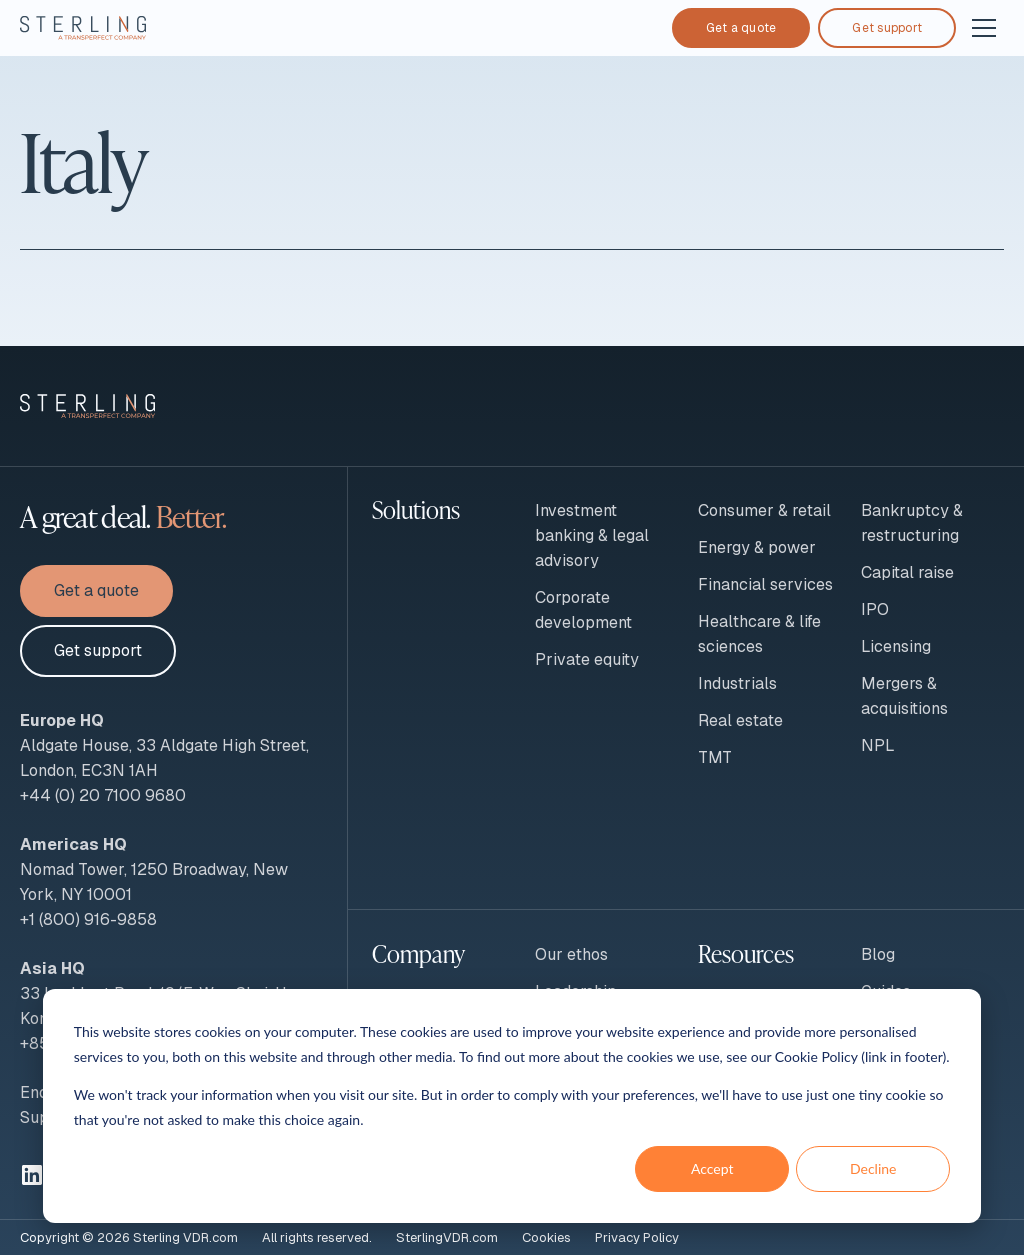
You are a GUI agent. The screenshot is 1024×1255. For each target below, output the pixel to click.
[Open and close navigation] (984, 28)
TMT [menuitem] (715, 757)
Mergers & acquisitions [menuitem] (904, 696)
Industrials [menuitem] (737, 683)
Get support (887, 28)
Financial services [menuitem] (765, 584)
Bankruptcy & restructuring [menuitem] (912, 523)
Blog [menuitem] (878, 954)
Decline (873, 1168)
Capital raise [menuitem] (907, 572)
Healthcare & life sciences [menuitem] (759, 634)
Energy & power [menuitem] (757, 547)
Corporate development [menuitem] (583, 610)
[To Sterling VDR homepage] (83, 28)
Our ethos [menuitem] (571, 954)
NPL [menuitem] (878, 745)
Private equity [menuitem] (587, 659)
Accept (712, 1168)
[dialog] (512, 1106)
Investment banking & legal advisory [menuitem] (592, 535)
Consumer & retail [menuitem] (764, 510)
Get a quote (741, 28)
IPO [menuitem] (875, 609)
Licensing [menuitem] (896, 646)
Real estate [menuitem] (740, 720)
